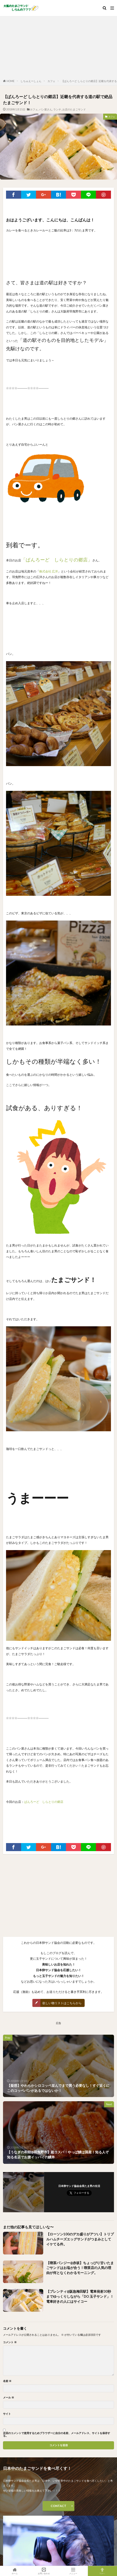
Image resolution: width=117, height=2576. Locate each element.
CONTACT (58, 2506)
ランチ (57, 109)
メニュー (73, 2571)
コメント (10, 2342)
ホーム (14, 2571)
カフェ (51, 81)
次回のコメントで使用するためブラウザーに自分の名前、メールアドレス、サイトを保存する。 (56, 2434)
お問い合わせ (44, 2571)
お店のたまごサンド (74, 109)
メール (8, 2397)
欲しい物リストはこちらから (62, 2003)
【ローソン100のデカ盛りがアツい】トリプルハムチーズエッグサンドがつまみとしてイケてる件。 (80, 2239)
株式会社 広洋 (48, 571)
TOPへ (102, 2571)
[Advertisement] (58, 48)
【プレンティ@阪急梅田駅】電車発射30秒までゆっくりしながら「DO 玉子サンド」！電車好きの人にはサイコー (80, 2296)
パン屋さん (45, 109)
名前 (7, 2381)
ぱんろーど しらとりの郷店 (43, 1801)
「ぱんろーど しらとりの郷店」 (56, 559)
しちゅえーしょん (31, 81)
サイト (7, 2414)
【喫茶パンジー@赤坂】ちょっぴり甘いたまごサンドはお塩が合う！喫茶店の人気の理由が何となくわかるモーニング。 (80, 2268)
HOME (10, 81)
